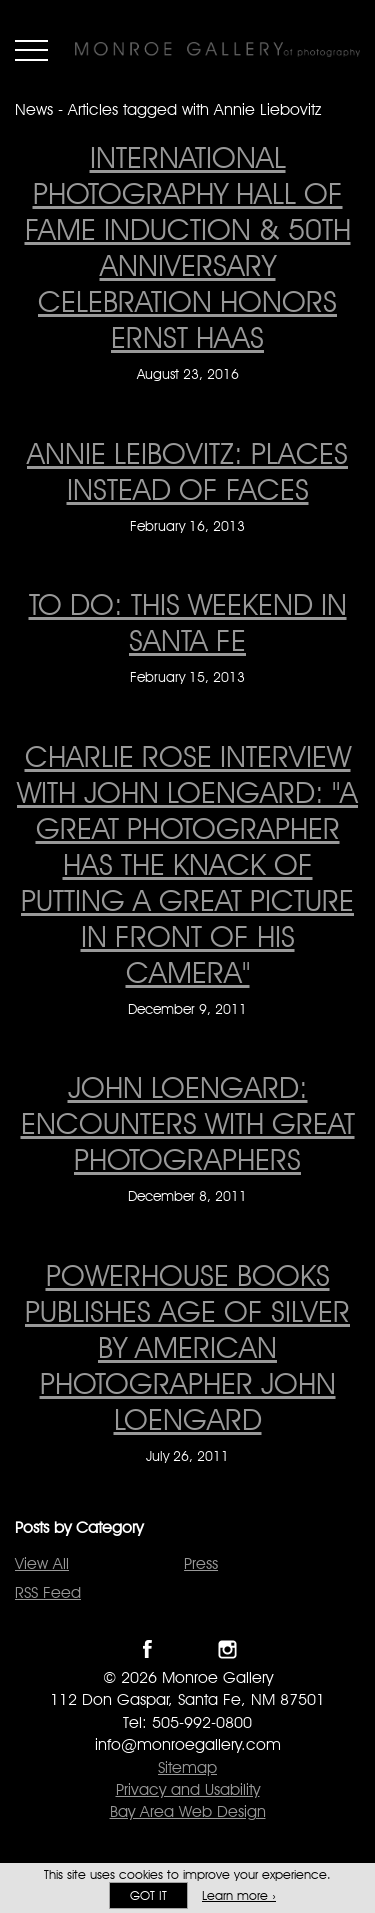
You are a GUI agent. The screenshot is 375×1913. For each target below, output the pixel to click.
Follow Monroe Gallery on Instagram (227, 1649)
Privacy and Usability (188, 1789)
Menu (31, 50)
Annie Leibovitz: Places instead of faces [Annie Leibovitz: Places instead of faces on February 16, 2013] (187, 471)
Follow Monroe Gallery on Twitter (187, 1649)
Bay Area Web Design (188, 1811)
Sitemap (187, 1767)
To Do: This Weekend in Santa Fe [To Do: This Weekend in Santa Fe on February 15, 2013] (188, 622)
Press (201, 1563)
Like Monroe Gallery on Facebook (147, 1649)
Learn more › (239, 1895)
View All (42, 1563)
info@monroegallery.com (188, 1744)
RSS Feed (48, 1592)
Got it (148, 1895)
